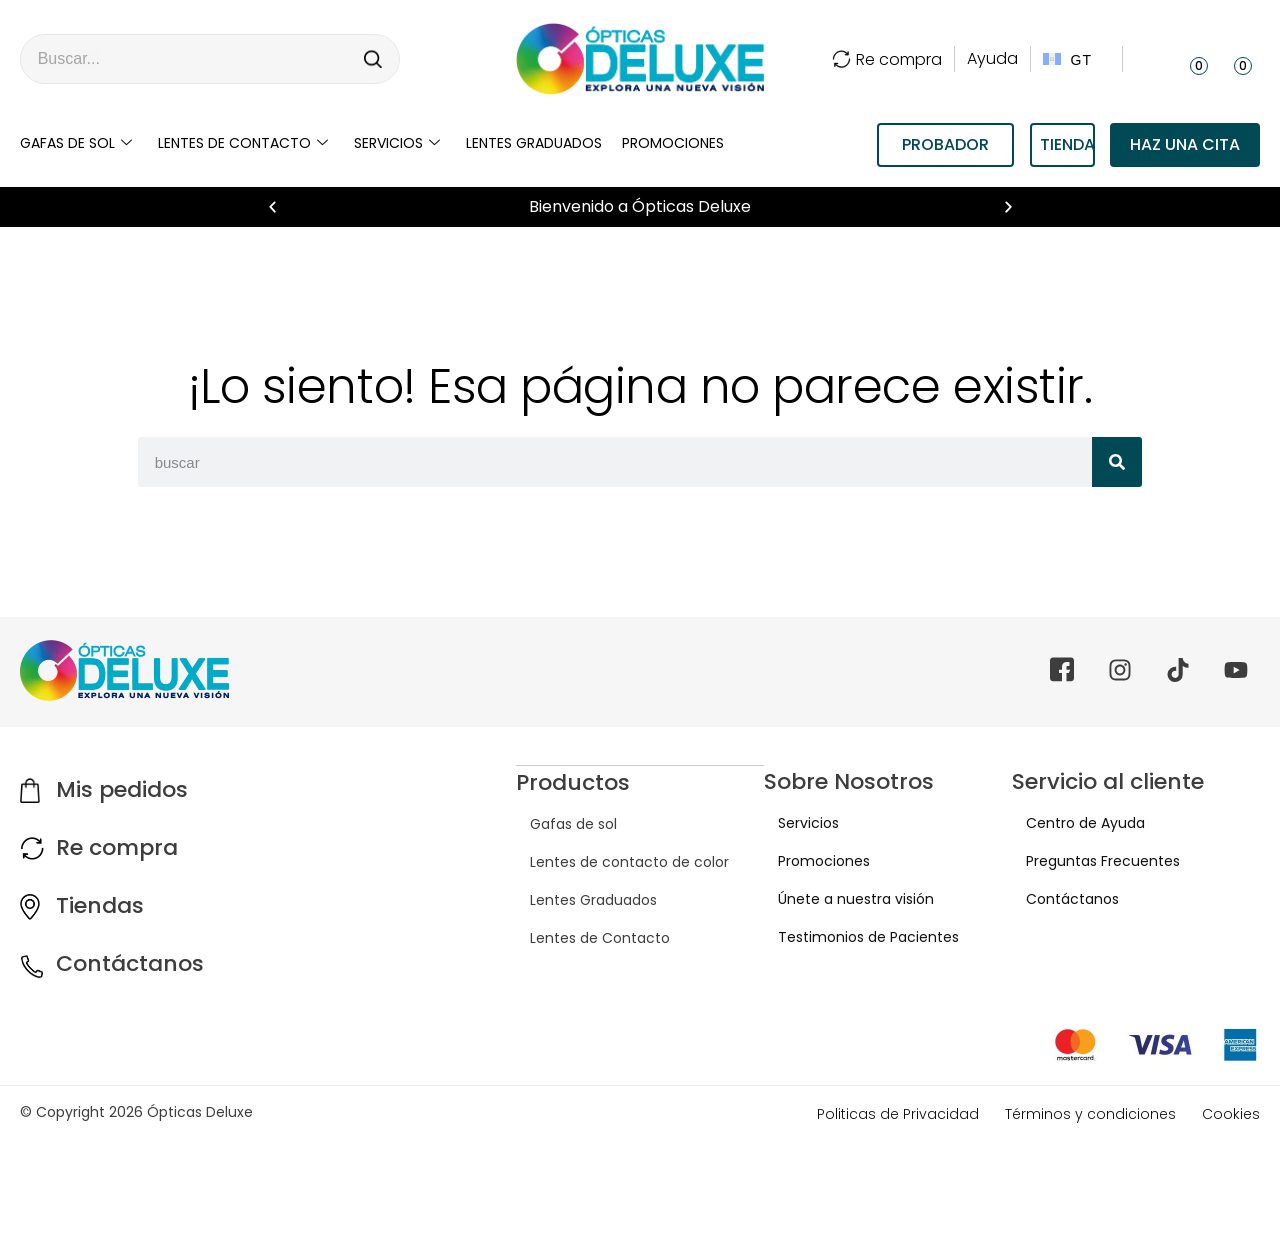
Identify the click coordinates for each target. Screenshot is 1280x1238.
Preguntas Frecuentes (1089, 861)
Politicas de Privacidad (898, 1114)
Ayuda (992, 58)
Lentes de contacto (243, 143)
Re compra (887, 59)
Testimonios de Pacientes (854, 937)
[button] (272, 207)
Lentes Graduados (579, 899)
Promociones (673, 143)
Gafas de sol (76, 143)
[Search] (374, 59)
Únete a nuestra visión (842, 899)
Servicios (397, 143)
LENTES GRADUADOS (534, 143)
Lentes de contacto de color (615, 861)
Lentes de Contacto (586, 937)
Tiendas (100, 905)
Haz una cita (1185, 144)
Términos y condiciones (1090, 1114)
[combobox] (185, 59)
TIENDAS (1067, 144)
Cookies (1231, 1114)
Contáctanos (130, 963)
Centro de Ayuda (1071, 823)
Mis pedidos (122, 789)
